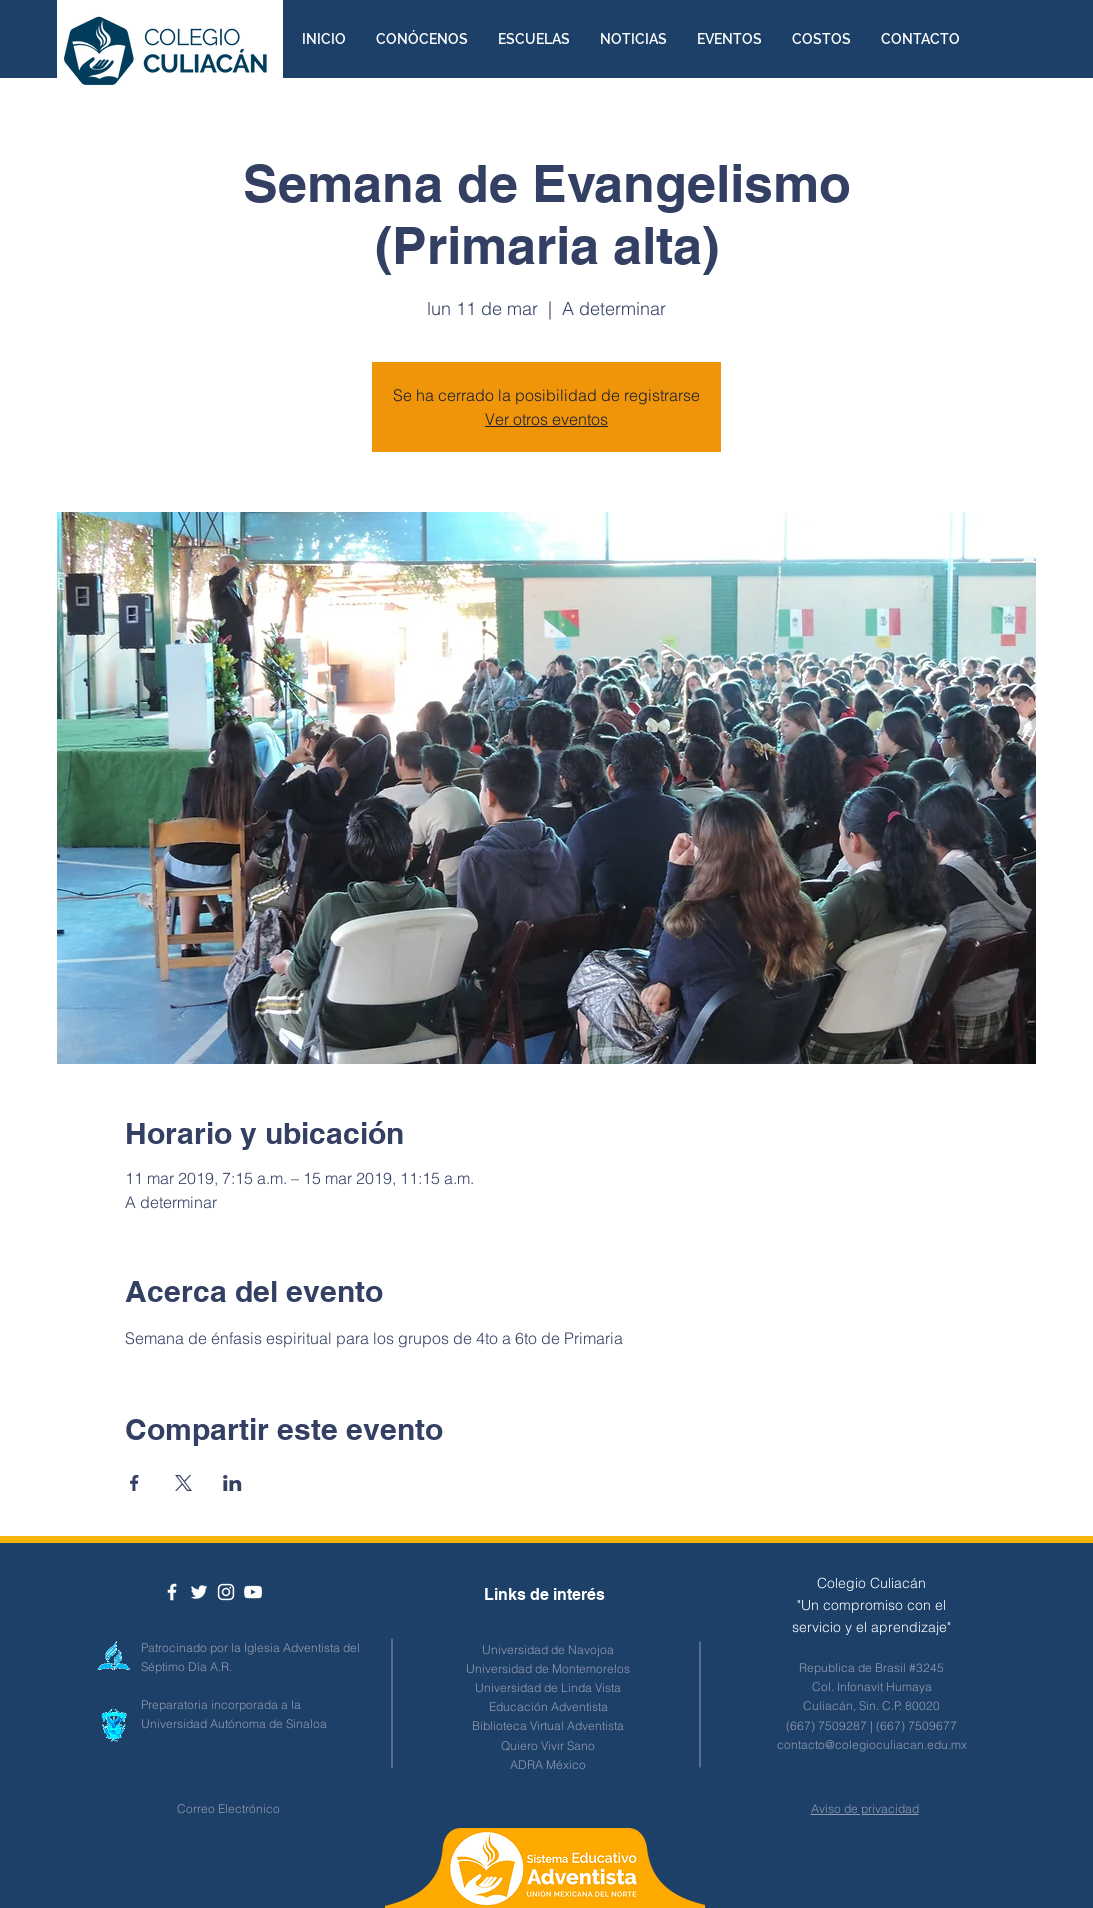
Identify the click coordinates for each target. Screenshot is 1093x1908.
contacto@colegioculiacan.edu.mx (872, 1744)
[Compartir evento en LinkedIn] (232, 1483)
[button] (422, 39)
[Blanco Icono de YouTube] (253, 1592)
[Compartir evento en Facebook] (134, 1483)
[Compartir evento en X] (183, 1483)
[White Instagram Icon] (226, 1592)
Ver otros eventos (546, 419)
